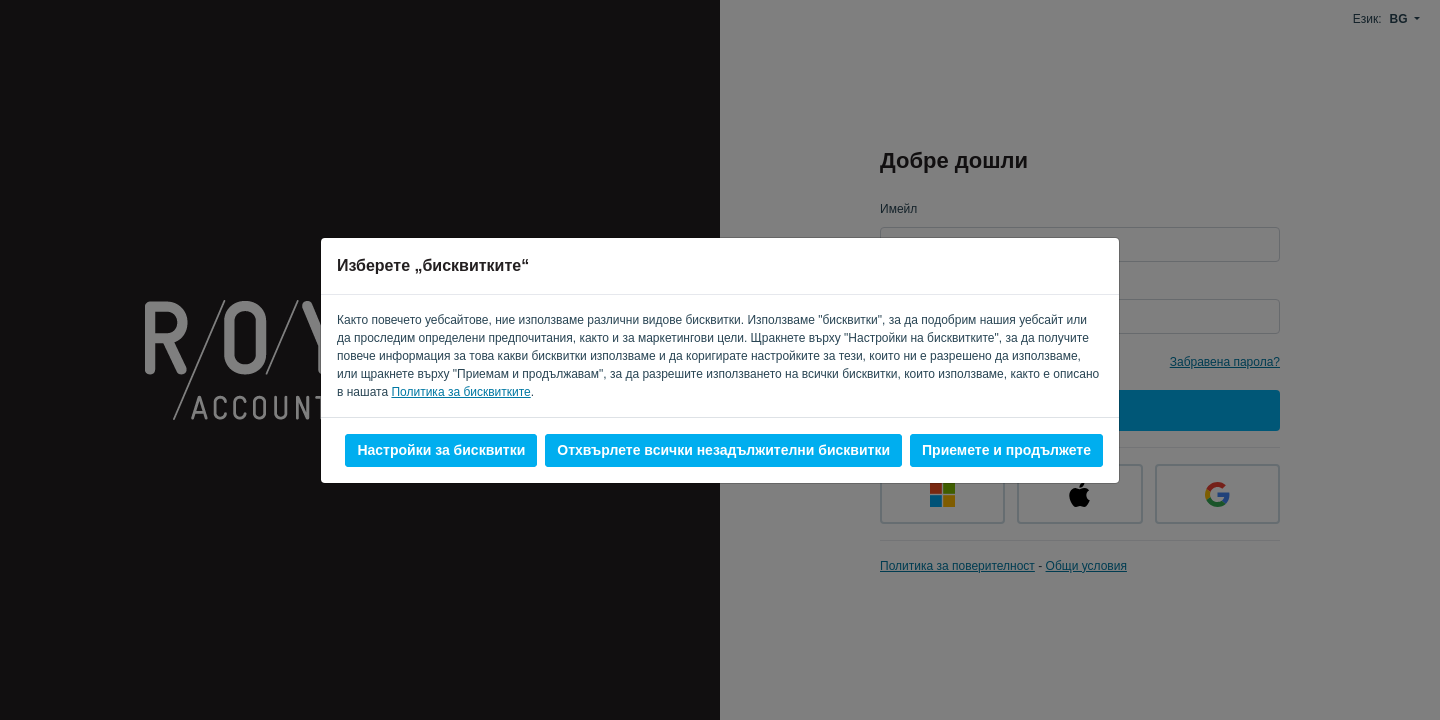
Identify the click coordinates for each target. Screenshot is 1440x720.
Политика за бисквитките (460, 392)
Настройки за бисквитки (441, 450)
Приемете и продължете (1006, 450)
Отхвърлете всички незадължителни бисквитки (723, 450)
